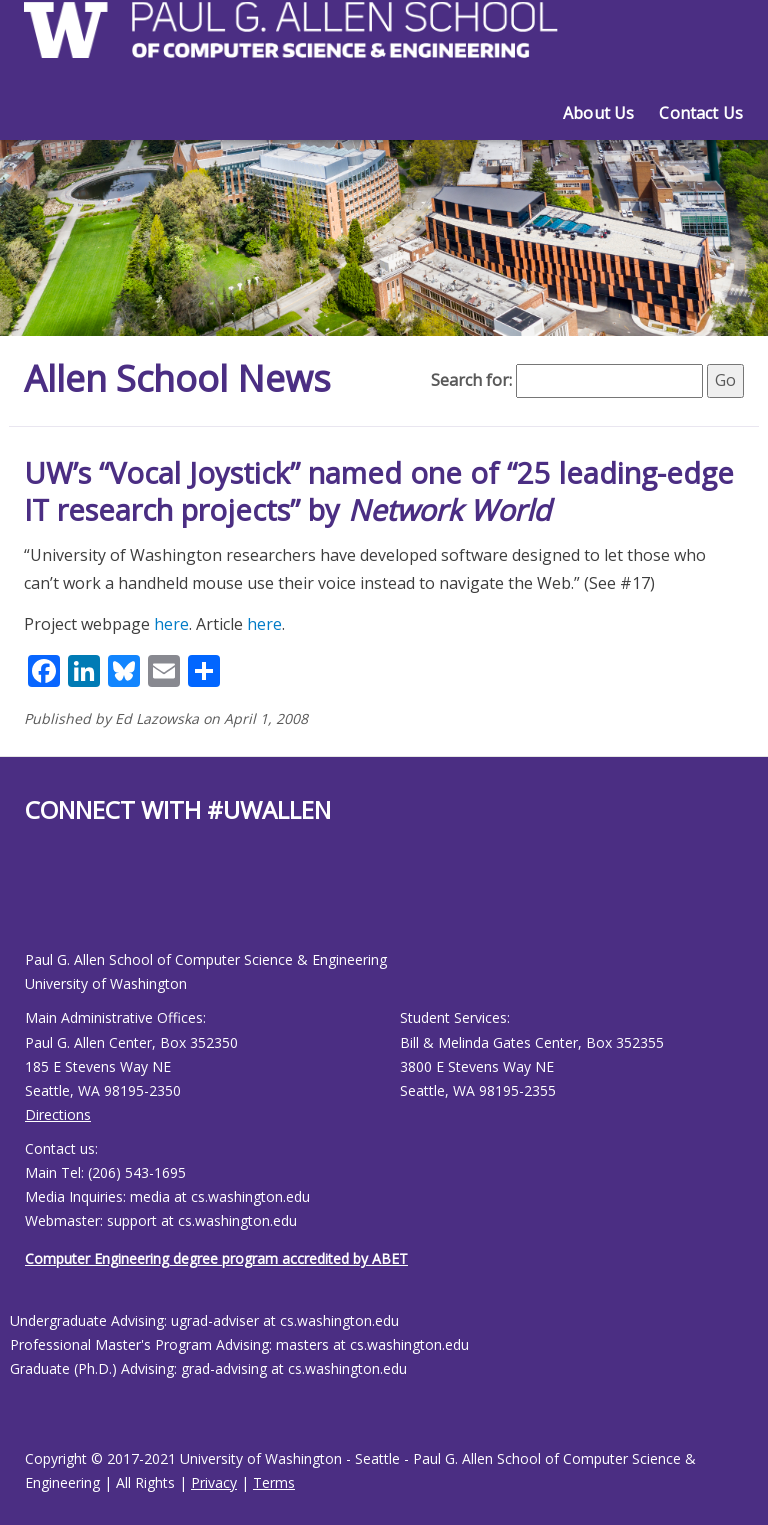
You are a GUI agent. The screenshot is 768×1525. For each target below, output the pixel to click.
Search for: (471, 380)
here (171, 624)
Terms (274, 1482)
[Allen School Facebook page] (30, 902)
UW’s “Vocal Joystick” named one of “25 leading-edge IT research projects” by (379, 491)
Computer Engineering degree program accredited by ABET (216, 1258)
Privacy (214, 1482)
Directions (58, 1114)
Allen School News (177, 378)
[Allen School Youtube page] (40, 902)
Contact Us (701, 113)
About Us (598, 113)
